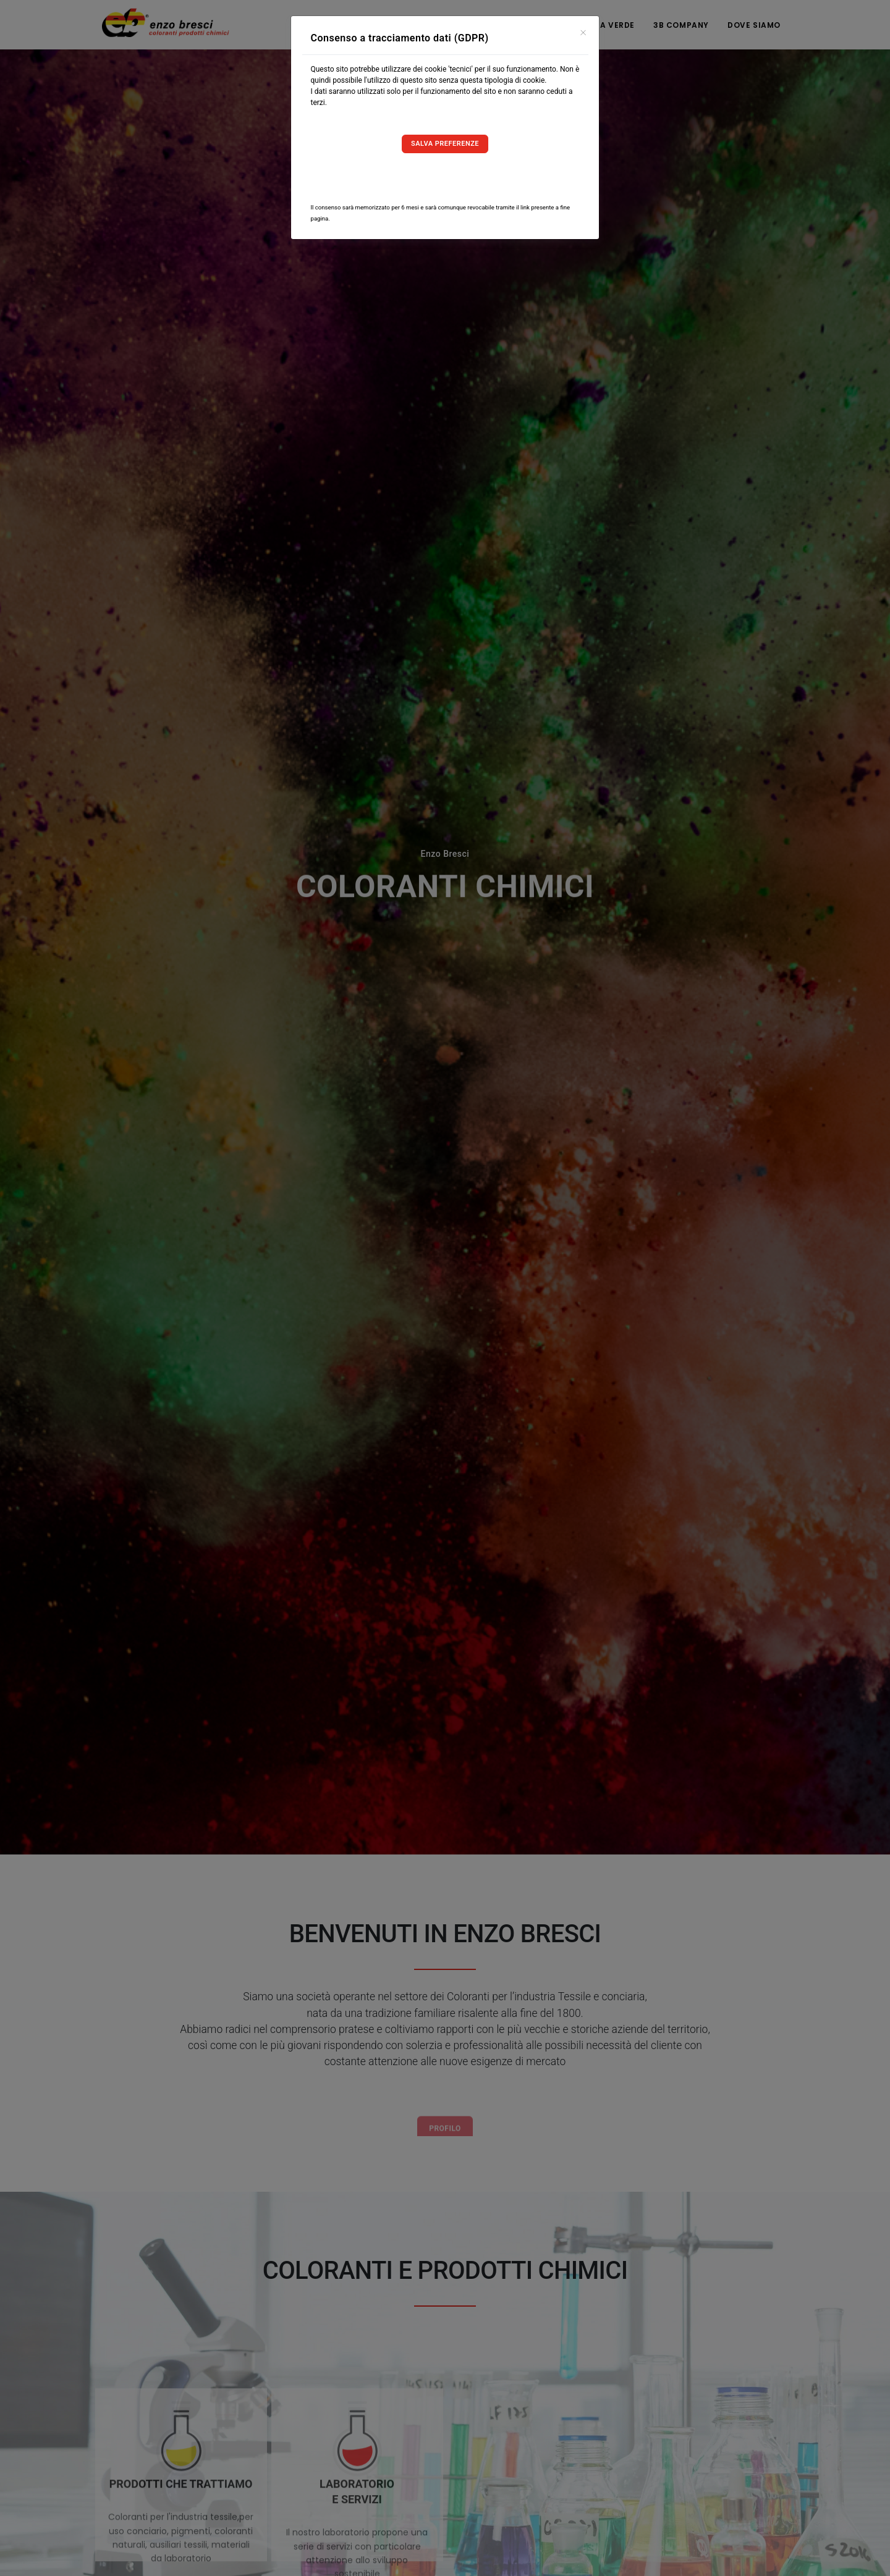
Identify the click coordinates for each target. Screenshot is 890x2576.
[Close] (583, 31)
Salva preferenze (445, 144)
